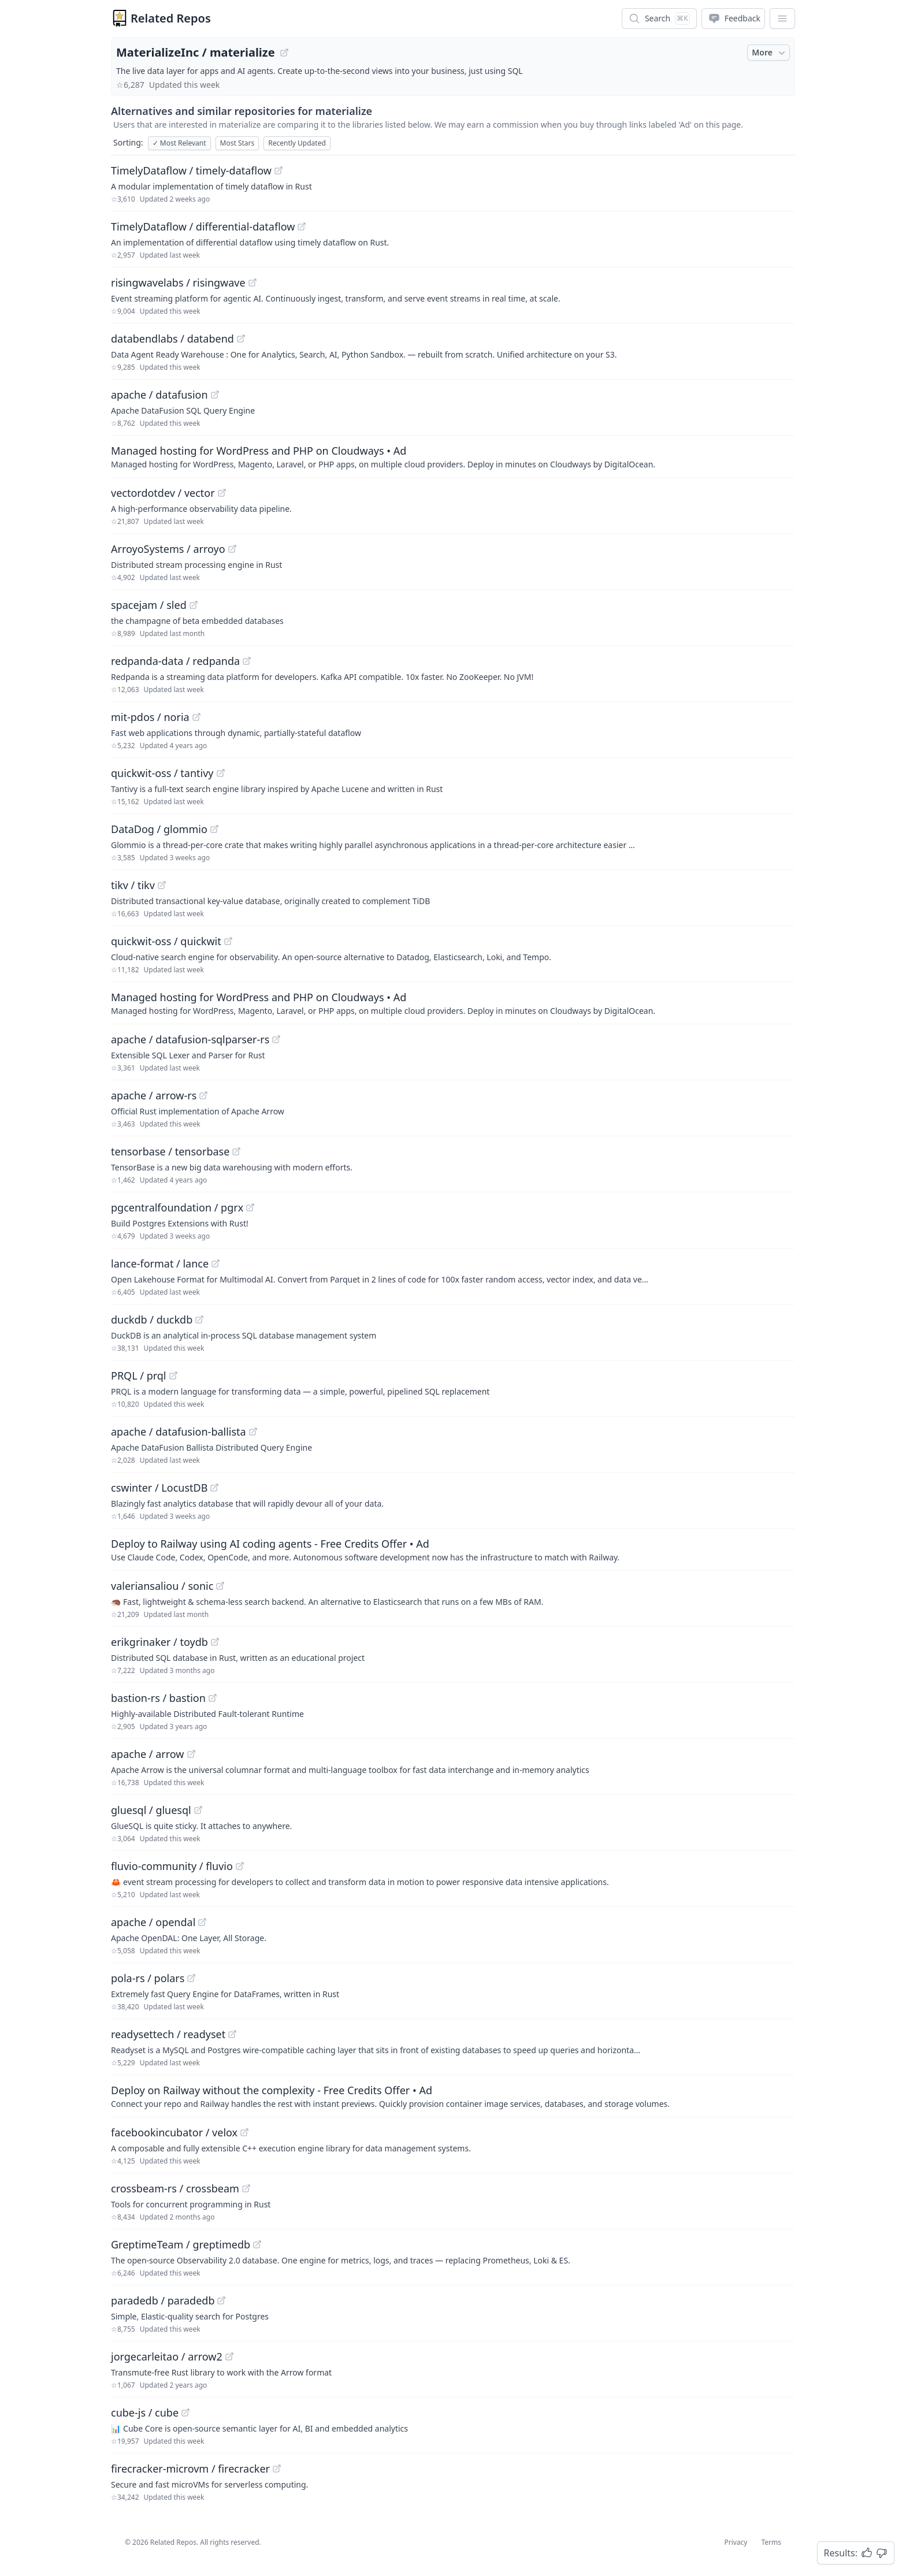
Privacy (735, 2542)
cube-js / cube (145, 2412)
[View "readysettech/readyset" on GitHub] (232, 2034)
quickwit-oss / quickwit (166, 941)
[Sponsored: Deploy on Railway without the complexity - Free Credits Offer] (453, 2096)
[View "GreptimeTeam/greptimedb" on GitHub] (257, 2244)
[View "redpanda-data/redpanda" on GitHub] (246, 661)
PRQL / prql (138, 1375)
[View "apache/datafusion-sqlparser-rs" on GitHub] (276, 1039)
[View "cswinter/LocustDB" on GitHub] (214, 1487)
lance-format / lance (160, 1263)
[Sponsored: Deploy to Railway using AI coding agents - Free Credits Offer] (453, 1549)
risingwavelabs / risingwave (178, 282)
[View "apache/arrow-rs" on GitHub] (203, 1095)
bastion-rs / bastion (158, 1698)
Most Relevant (179, 143)
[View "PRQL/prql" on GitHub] (173, 1375)
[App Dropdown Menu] (782, 18)
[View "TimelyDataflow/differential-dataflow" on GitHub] (301, 226)
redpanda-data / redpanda (175, 661)
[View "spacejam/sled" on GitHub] (193, 604)
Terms (771, 2542)
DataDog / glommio (159, 829)
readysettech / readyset (168, 2034)
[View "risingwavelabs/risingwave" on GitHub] (252, 282)
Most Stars (237, 143)
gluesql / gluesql (151, 1810)
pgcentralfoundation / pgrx (177, 1207)
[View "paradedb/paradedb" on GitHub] (221, 2300)
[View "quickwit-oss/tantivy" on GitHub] (220, 773)
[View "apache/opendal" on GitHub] (202, 1922)
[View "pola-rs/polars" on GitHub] (191, 1978)
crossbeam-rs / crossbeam (175, 2188)
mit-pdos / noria (150, 717)
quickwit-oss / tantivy (162, 773)
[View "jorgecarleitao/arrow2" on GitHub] (229, 2356)
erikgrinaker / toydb (159, 1642)
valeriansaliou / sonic (162, 1586)
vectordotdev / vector (163, 493)
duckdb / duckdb (151, 1319)
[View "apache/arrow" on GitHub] (191, 1754)
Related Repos (171, 18)
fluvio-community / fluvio (172, 1866)
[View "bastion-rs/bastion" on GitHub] (212, 1698)
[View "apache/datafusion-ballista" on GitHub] (253, 1431)
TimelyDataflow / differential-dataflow (203, 226)
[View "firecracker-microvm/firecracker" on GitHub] (276, 2468)
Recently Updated (297, 143)
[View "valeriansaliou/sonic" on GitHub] (220, 1585)
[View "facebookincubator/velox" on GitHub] (244, 2132)
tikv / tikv (133, 885)
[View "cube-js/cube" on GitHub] (185, 2412)
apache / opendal (153, 1922)
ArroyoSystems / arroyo (168, 549)
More (770, 52)
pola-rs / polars (147, 1978)
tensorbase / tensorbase (170, 1151)
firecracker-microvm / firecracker (190, 2468)
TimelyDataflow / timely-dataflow (191, 170)
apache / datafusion (159, 395)
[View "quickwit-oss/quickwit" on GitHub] (228, 941)
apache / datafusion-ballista (178, 1431)
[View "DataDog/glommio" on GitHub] (214, 829)
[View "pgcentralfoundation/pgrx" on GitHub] (250, 1207)
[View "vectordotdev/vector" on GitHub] (221, 492)
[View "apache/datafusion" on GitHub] (215, 394)
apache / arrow (147, 1754)
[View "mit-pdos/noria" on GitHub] (196, 717)
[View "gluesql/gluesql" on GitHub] (198, 1810)
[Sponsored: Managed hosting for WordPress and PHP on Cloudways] (453, 456)
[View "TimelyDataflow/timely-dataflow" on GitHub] (278, 170)
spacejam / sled (149, 605)
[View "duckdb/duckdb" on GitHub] (199, 1319)
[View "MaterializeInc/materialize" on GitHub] (284, 52)
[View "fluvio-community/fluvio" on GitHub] (239, 1866)
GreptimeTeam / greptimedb (180, 2244)
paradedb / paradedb (162, 2300)
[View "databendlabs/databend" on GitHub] (241, 338)
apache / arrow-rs (153, 1095)
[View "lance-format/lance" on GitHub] (215, 1263)
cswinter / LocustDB (159, 1488)
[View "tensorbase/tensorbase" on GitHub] (236, 1151)
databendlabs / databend (172, 338)
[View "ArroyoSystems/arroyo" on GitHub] (232, 548)
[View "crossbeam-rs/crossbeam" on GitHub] (246, 2188)
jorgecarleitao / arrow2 (166, 2356)
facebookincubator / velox (174, 2132)
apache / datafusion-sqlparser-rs (190, 1039)
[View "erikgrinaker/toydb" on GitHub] (215, 1641)
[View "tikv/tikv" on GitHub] (161, 885)
